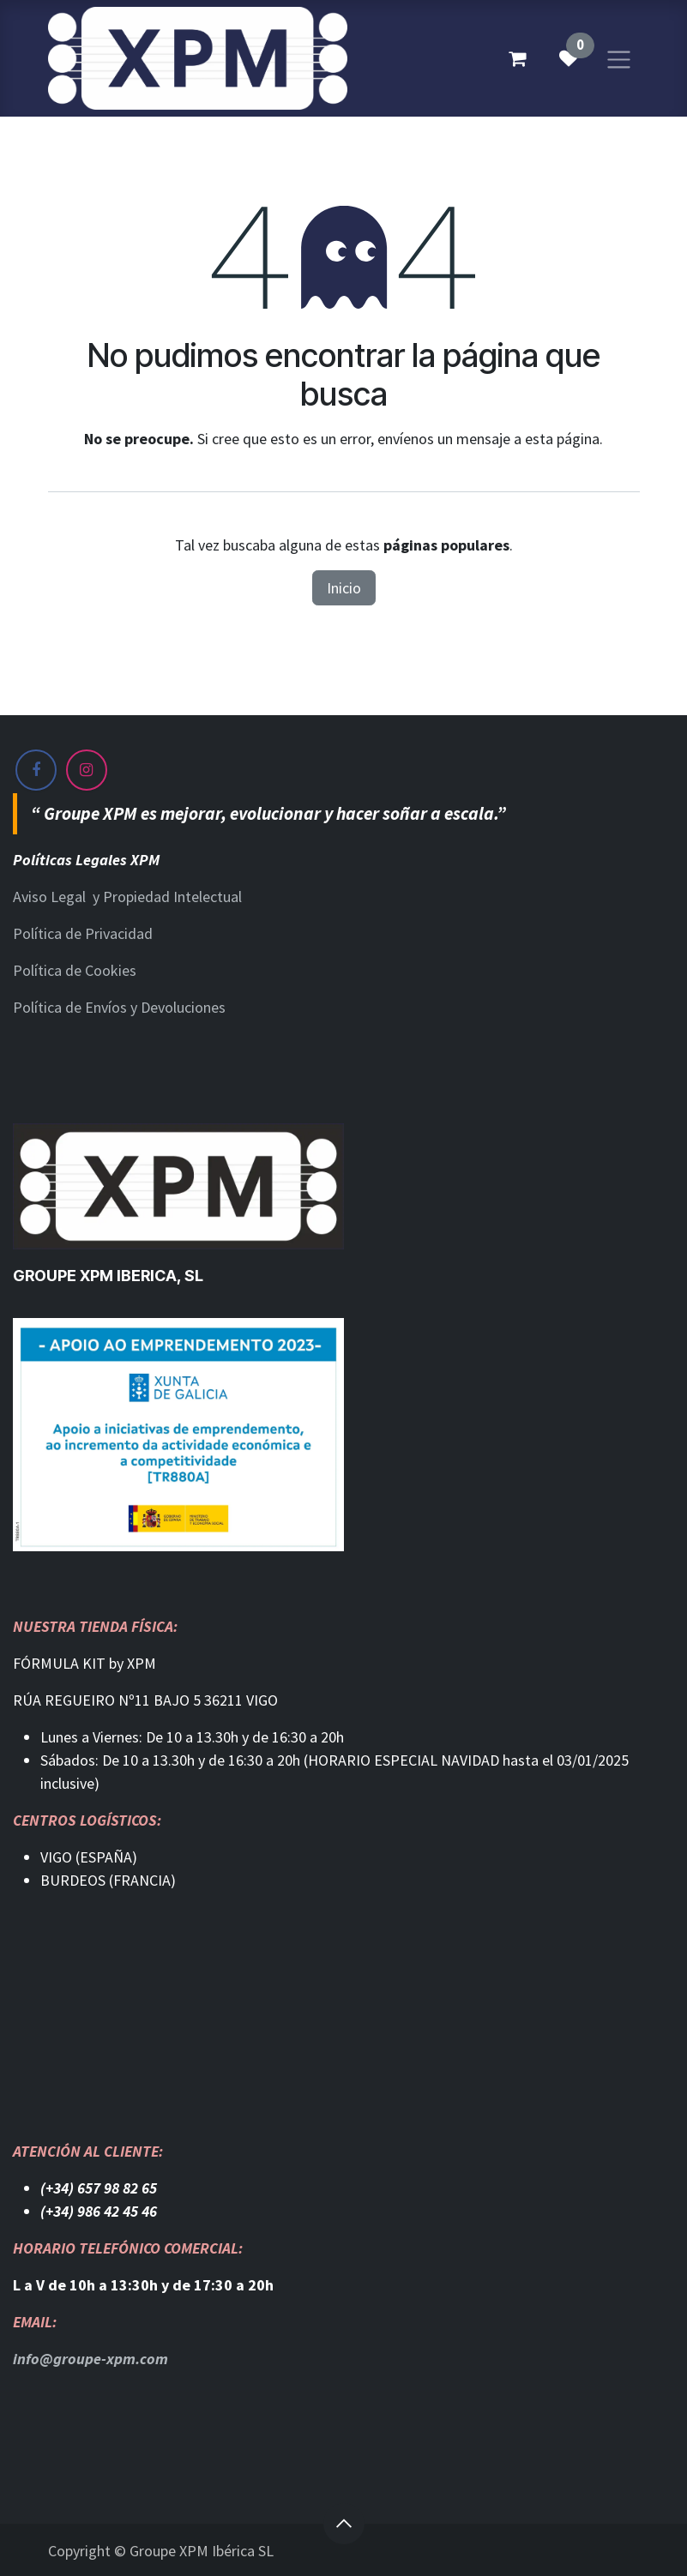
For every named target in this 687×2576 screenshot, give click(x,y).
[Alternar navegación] (619, 58)
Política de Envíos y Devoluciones (119, 1007)
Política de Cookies (74, 970)
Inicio (344, 588)
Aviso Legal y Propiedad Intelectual (127, 896)
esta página (562, 438)
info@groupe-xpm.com (90, 2358)
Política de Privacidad (83, 933)
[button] (344, 2523)
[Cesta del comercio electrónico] (517, 58)
